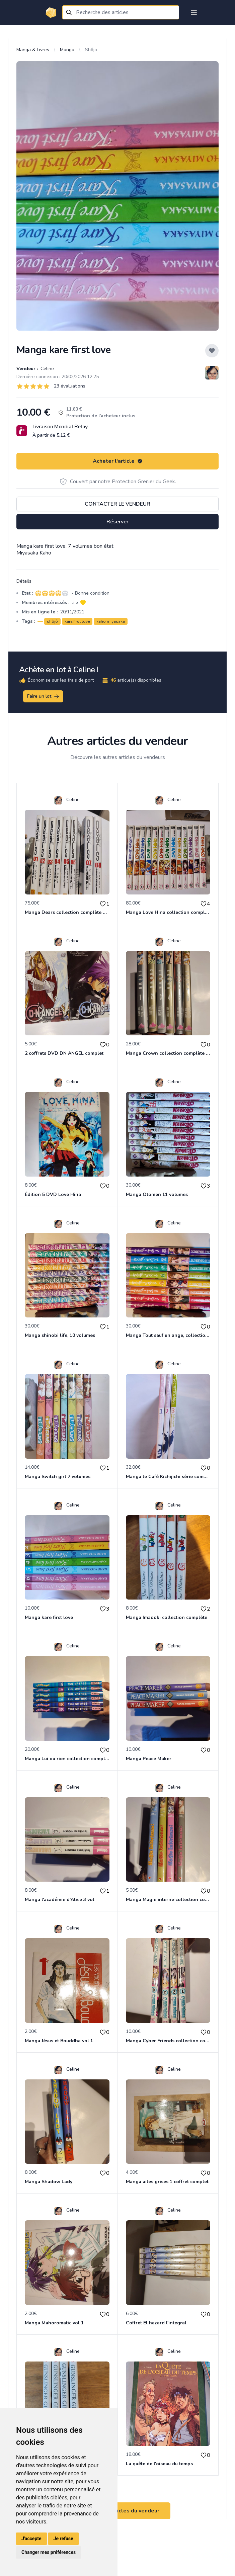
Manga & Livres (32, 50)
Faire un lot (43, 696)
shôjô (52, 621)
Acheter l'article (118, 461)
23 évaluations (69, 386)
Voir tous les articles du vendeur (117, 2510)
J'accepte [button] (31, 2538)
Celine (46, 368)
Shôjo (91, 50)
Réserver (117, 521)
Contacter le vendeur (117, 504)
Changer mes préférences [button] (48, 2552)
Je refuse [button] (63, 2538)
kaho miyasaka (110, 621)
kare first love (77, 621)
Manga (67, 50)
